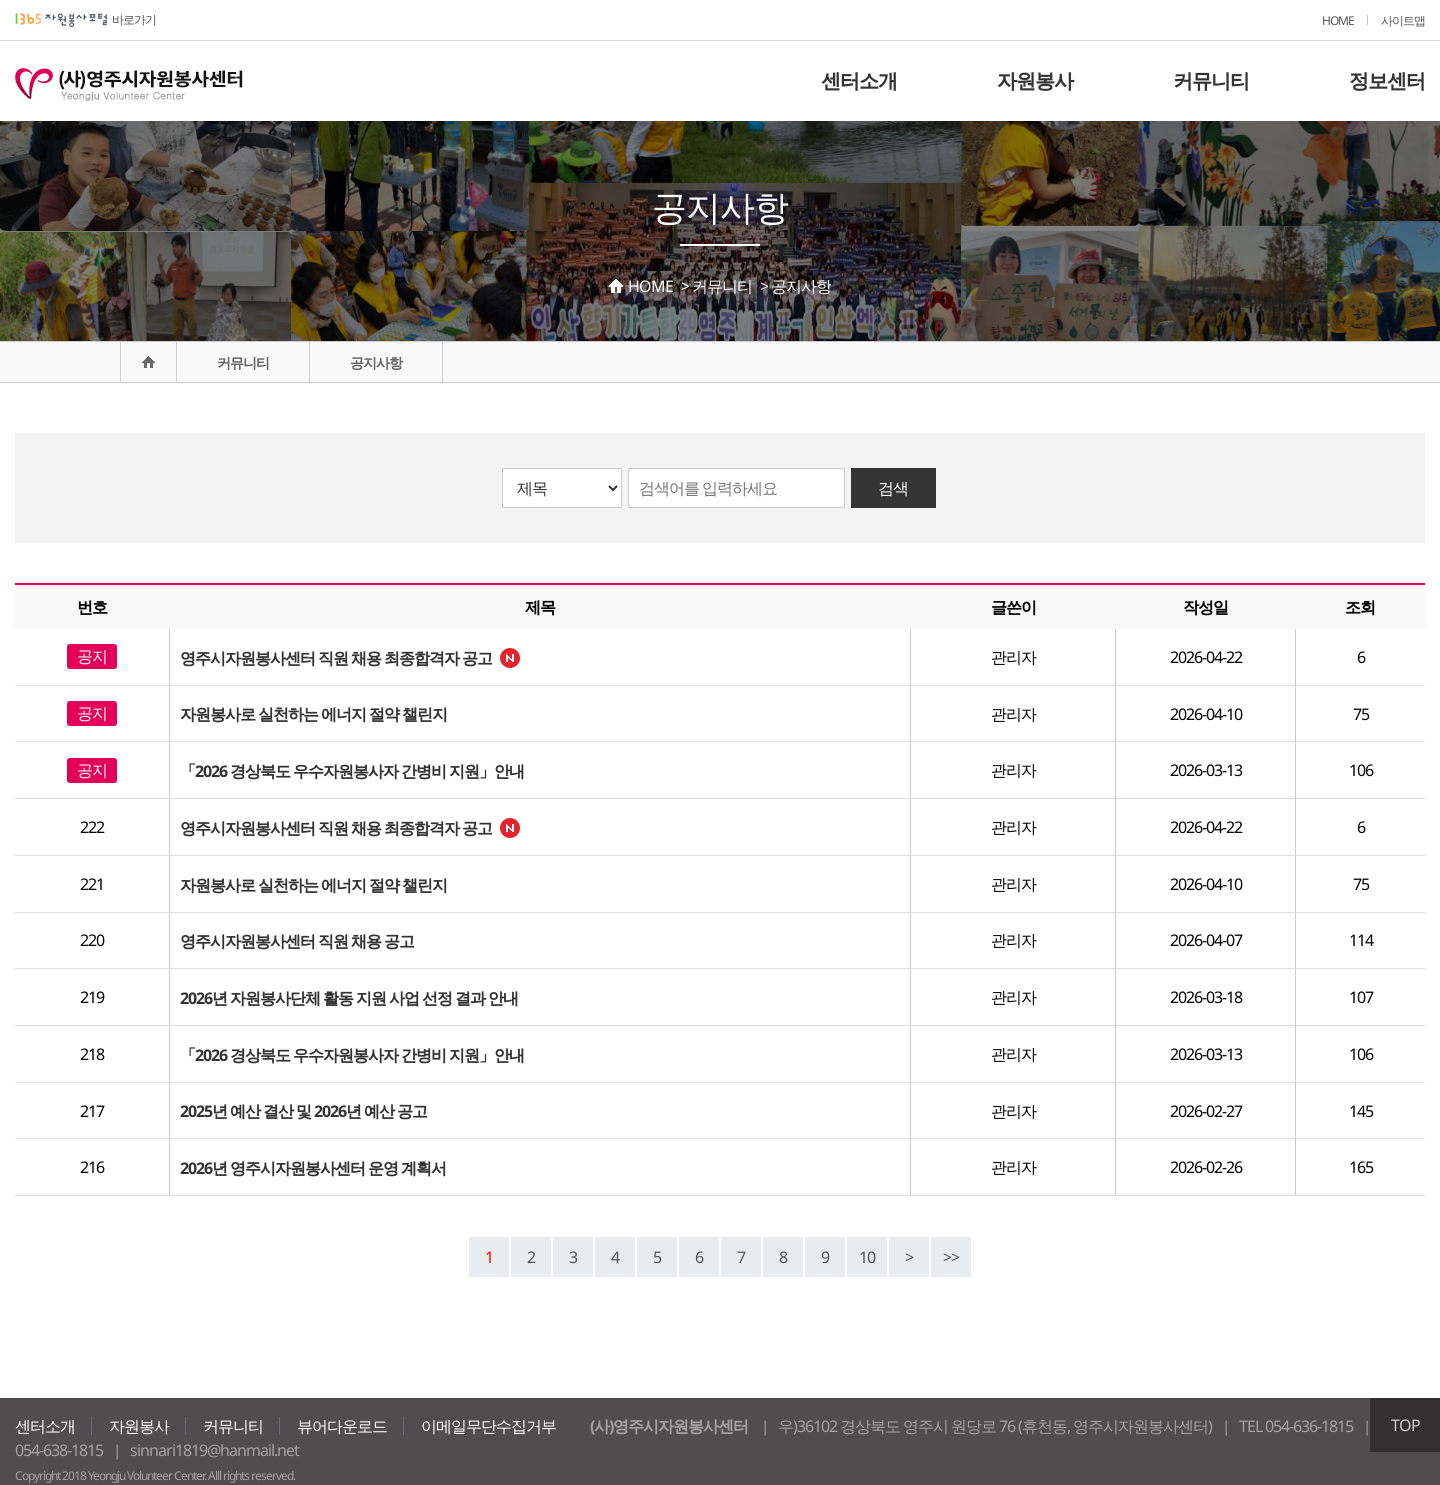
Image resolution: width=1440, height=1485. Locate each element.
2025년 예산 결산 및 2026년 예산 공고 (303, 1111)
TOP (1405, 1425)
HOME (1338, 20)
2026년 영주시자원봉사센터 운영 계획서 (313, 1168)
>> (951, 1257)
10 (867, 1257)
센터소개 (859, 80)
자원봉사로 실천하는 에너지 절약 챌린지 (313, 714)
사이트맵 (1403, 20)
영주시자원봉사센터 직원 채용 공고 (297, 941)
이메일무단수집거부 (488, 1426)
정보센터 (1387, 80)
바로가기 (85, 19)
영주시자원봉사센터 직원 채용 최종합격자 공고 (336, 658)
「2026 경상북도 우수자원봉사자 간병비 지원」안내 (352, 771)
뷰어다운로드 (342, 1426)
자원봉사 (1035, 80)
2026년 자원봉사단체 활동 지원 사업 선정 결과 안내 (349, 998)
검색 (893, 488)
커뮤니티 (1211, 80)
